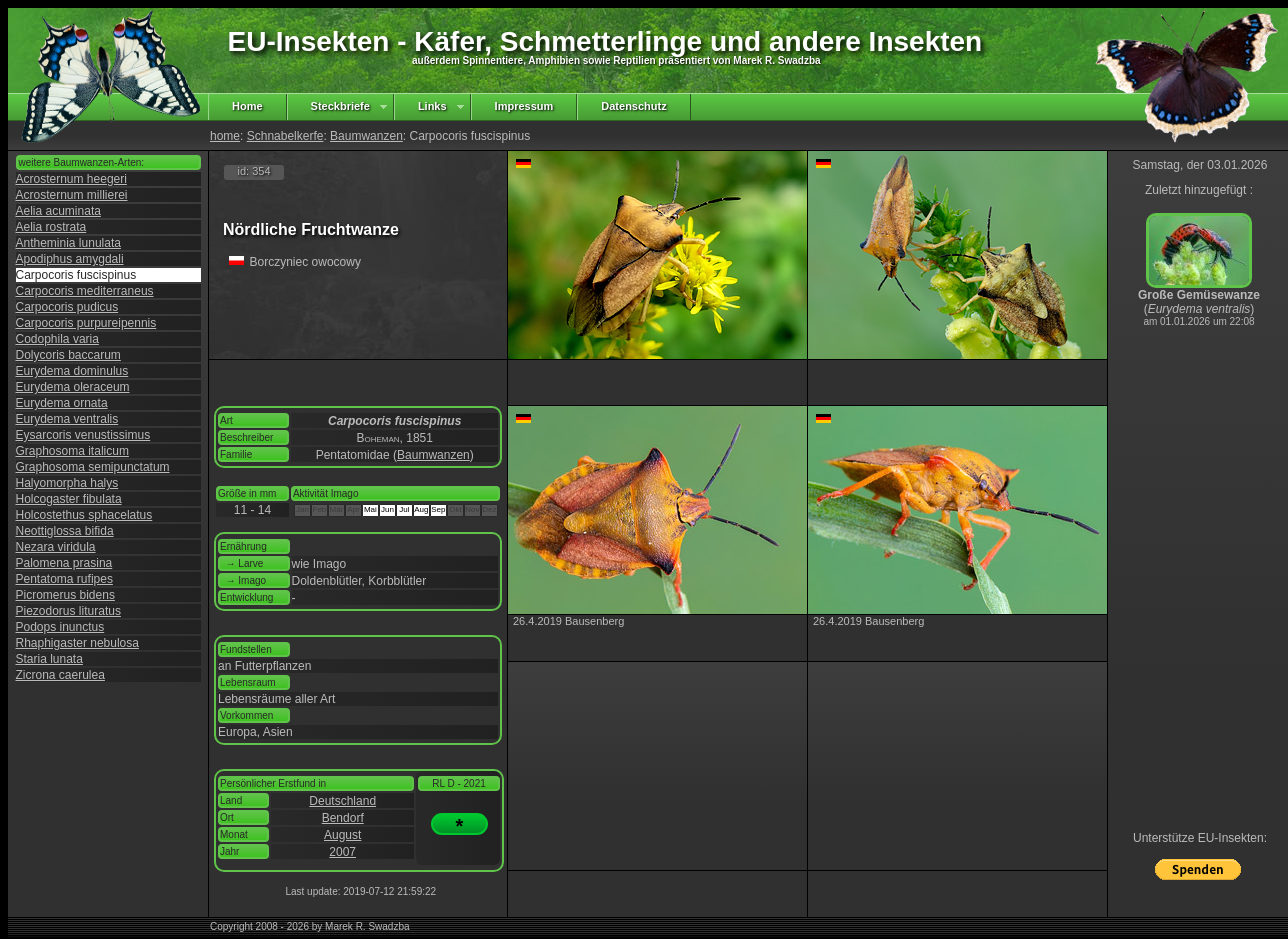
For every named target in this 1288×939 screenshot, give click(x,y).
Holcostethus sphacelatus (84, 515)
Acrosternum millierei (72, 195)
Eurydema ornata (62, 403)
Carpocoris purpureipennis (86, 323)
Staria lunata (49, 659)
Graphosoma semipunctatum (93, 467)
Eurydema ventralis (67, 419)
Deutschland (342, 801)
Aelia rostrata (51, 227)
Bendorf (343, 818)
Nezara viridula (56, 547)
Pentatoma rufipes (64, 579)
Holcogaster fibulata (69, 499)
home (225, 136)
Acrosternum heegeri (71, 179)
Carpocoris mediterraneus (85, 291)
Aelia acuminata (58, 211)
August (342, 835)
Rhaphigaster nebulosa (77, 643)
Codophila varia (57, 339)
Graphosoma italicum (72, 451)
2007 (342, 852)
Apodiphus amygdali (70, 259)
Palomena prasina (64, 563)
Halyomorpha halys (67, 483)
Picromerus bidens (65, 595)
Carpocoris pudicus (67, 307)
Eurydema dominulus (72, 371)
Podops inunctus (60, 627)
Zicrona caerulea (60, 675)
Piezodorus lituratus (68, 611)
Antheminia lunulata (68, 243)
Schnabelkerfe (285, 136)
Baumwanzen (366, 136)
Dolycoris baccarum (68, 355)
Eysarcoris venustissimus (83, 435)
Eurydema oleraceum (73, 387)
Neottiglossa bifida (65, 531)
